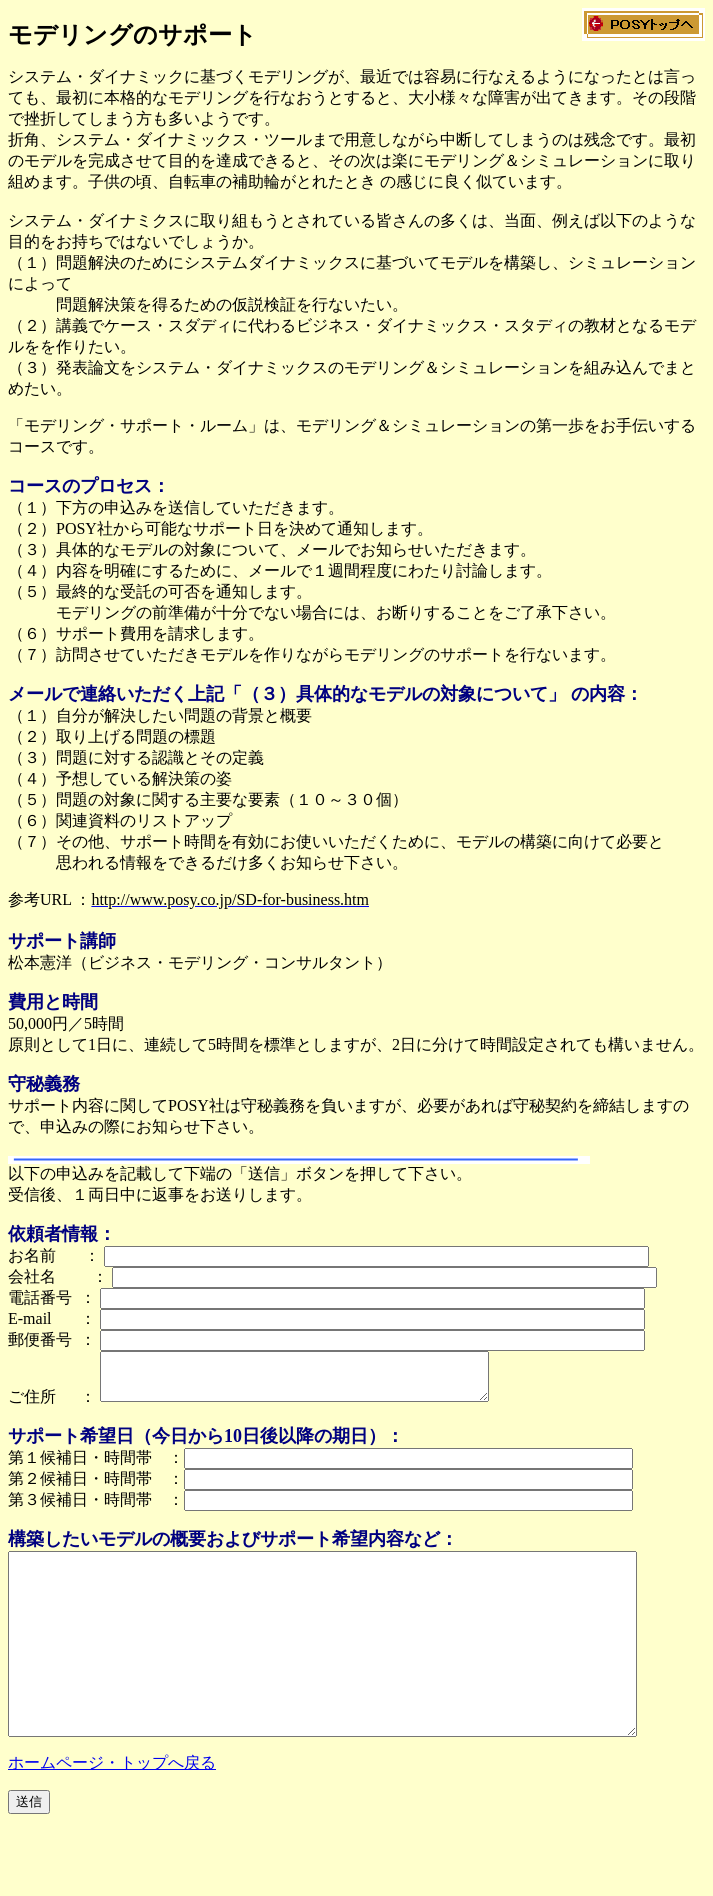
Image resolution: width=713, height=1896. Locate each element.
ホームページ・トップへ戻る (112, 1807)
